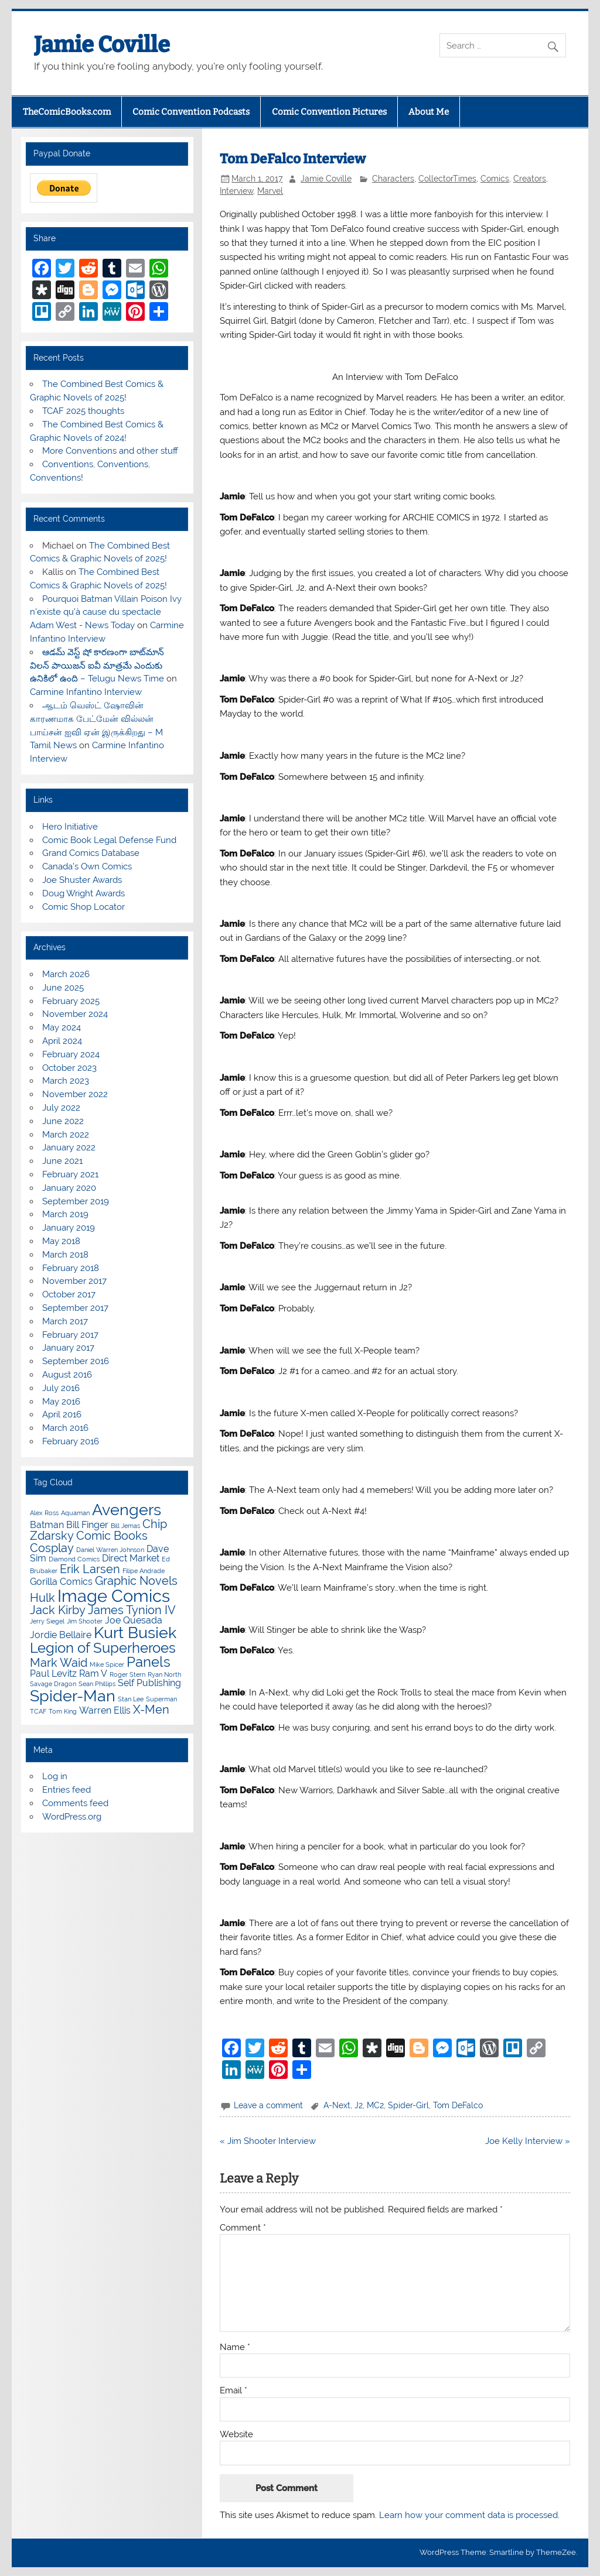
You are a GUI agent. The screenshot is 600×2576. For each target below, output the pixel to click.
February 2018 (70, 1268)
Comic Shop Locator (83, 907)
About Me (428, 112)
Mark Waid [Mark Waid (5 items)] (58, 1663)
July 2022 (61, 1107)
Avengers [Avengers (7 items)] (126, 1510)
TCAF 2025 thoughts (83, 411)
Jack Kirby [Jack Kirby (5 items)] (58, 1610)
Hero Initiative (70, 826)
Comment (243, 2228)
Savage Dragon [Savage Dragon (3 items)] (53, 1683)
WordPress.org (71, 1816)
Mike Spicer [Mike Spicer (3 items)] (107, 1664)
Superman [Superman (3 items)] (161, 1699)
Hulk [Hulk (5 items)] (42, 1598)
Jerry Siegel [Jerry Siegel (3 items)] (47, 1621)
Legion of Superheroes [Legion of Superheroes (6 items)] (103, 1647)
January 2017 (68, 1347)
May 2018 (61, 1241)
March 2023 (65, 1080)
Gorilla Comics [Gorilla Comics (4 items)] (61, 1581)
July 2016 (61, 1388)
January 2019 (68, 1227)
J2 (358, 2105)
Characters (393, 178)
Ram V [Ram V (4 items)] (93, 1673)
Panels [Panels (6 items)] (149, 1661)
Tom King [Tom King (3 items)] (63, 1711)
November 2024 (75, 1014)
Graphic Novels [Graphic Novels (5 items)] (136, 1581)
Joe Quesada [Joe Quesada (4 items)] (133, 1620)
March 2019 (65, 1214)
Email (233, 2390)
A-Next (336, 2105)
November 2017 (74, 1281)
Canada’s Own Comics (87, 866)
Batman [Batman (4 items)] (47, 1524)
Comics (494, 178)
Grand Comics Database (90, 853)
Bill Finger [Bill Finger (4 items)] (87, 1524)
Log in (54, 1776)
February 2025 (71, 1001)
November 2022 (75, 1094)
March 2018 (65, 1254)
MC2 (375, 2105)
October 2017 (69, 1294)
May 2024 (61, 1027)
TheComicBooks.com (67, 112)
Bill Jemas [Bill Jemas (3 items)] (125, 1525)
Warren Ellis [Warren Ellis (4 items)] (105, 1710)
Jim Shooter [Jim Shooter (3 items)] (85, 1621)
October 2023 (69, 1068)
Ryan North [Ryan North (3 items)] (164, 1674)
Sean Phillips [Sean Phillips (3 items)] (97, 1683)
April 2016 (61, 1414)
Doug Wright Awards (83, 893)
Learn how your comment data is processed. (469, 2515)
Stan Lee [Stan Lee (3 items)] (131, 1699)
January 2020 (69, 1188)
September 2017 (75, 1308)
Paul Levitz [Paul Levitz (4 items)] (53, 1673)
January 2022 (69, 1147)
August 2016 (67, 1374)
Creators (529, 178)
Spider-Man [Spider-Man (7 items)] (72, 1696)
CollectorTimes (447, 178)
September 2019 (75, 1201)
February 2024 (71, 1054)
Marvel (270, 191)
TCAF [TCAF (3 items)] (38, 1711)
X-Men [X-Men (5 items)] (151, 1710)
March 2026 (66, 974)
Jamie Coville (102, 44)
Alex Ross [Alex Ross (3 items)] (44, 1512)
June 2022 (63, 1121)
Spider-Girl (408, 2105)
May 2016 (61, 1401)
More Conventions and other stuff (110, 451)
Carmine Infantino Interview (86, 692)
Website (236, 2434)
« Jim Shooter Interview (268, 2141)
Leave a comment (268, 2105)
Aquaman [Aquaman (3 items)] (75, 1512)
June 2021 (62, 1161)
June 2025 (63, 987)
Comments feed (75, 1803)
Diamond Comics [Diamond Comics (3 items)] (74, 1559)
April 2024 (62, 1041)
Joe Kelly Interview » (527, 2141)
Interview (236, 191)
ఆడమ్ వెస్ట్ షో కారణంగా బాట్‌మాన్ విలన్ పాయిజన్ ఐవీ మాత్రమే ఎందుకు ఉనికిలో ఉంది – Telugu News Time (97, 665)
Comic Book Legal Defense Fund (109, 840)
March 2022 (65, 1134)
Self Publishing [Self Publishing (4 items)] (149, 1682)
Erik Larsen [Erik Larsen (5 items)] (90, 1569)
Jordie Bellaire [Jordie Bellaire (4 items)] (60, 1634)
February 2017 (70, 1335)
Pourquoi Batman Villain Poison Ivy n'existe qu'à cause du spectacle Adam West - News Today (106, 612)
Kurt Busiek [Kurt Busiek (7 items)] (135, 1632)
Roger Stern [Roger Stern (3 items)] (127, 1674)
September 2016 (75, 1361)
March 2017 (65, 1321)
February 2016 (70, 1441)
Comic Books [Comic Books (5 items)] (112, 1536)
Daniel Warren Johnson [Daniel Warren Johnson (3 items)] (110, 1549)
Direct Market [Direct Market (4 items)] (130, 1558)
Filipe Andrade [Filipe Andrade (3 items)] (143, 1570)
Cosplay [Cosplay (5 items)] (52, 1548)
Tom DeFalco (458, 2105)
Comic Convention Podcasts (191, 112)
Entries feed (66, 1789)
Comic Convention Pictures (329, 112)
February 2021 (70, 1174)
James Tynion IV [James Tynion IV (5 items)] (132, 1610)
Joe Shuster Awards (82, 880)
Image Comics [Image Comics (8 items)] (113, 1595)
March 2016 (65, 1428)
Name (235, 2347)
